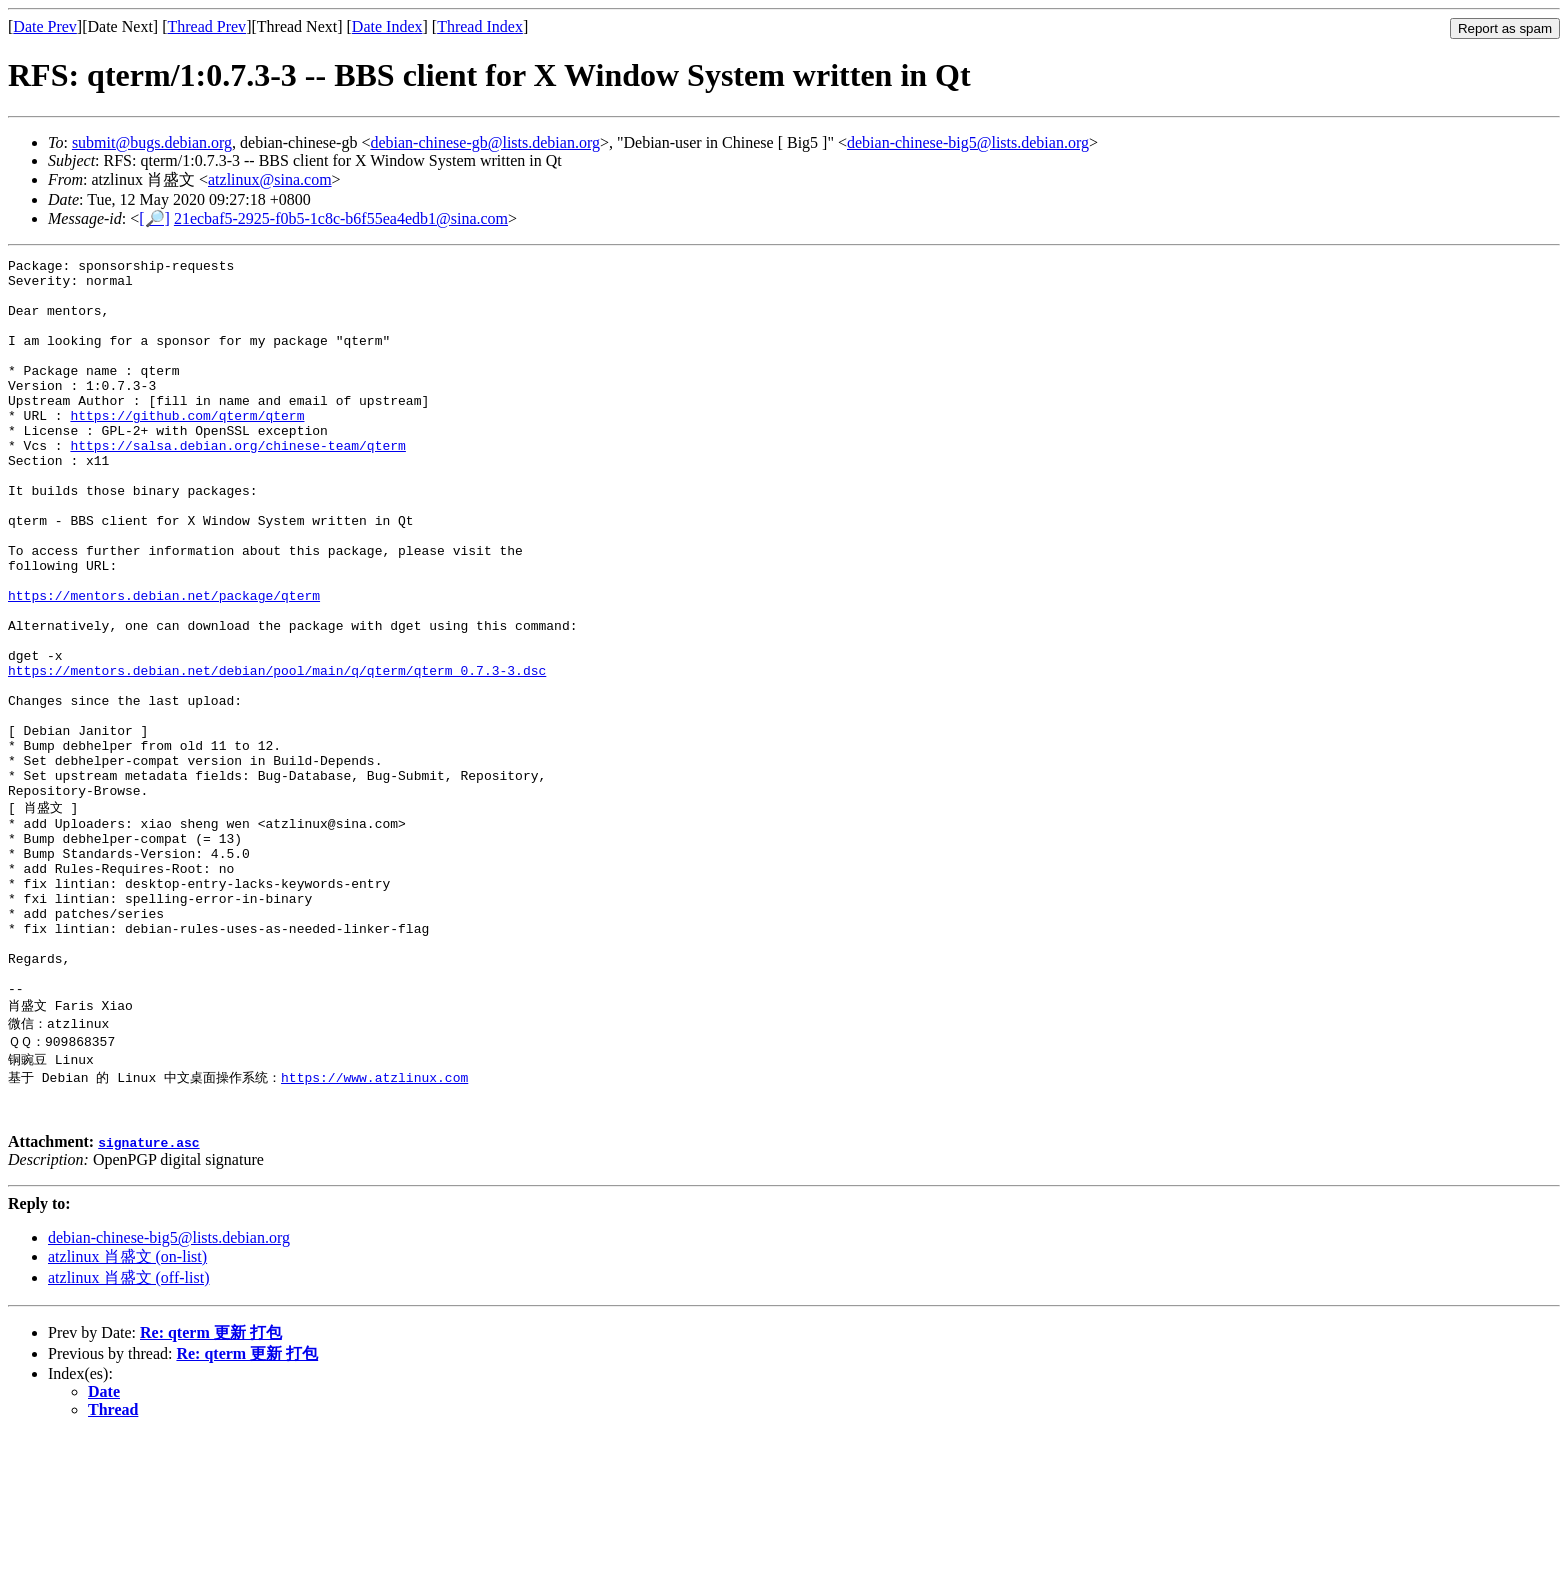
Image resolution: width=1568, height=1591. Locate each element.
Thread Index (480, 26)
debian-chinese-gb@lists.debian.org (485, 142)
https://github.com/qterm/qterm (187, 448)
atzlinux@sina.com (270, 179)
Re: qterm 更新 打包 (211, 1488)
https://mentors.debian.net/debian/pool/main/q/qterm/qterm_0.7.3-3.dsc (277, 754)
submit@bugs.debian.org (152, 142)
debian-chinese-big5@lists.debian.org (968, 142)
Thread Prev (206, 26)
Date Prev (45, 26)
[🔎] (154, 218)
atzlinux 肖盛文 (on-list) (127, 1412)
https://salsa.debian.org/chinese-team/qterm (237, 484)
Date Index (387, 26)
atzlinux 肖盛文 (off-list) (128, 1433)
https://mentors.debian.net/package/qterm (164, 664)
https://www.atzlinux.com (374, 1227)
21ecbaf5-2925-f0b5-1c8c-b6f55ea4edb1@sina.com (341, 218)
